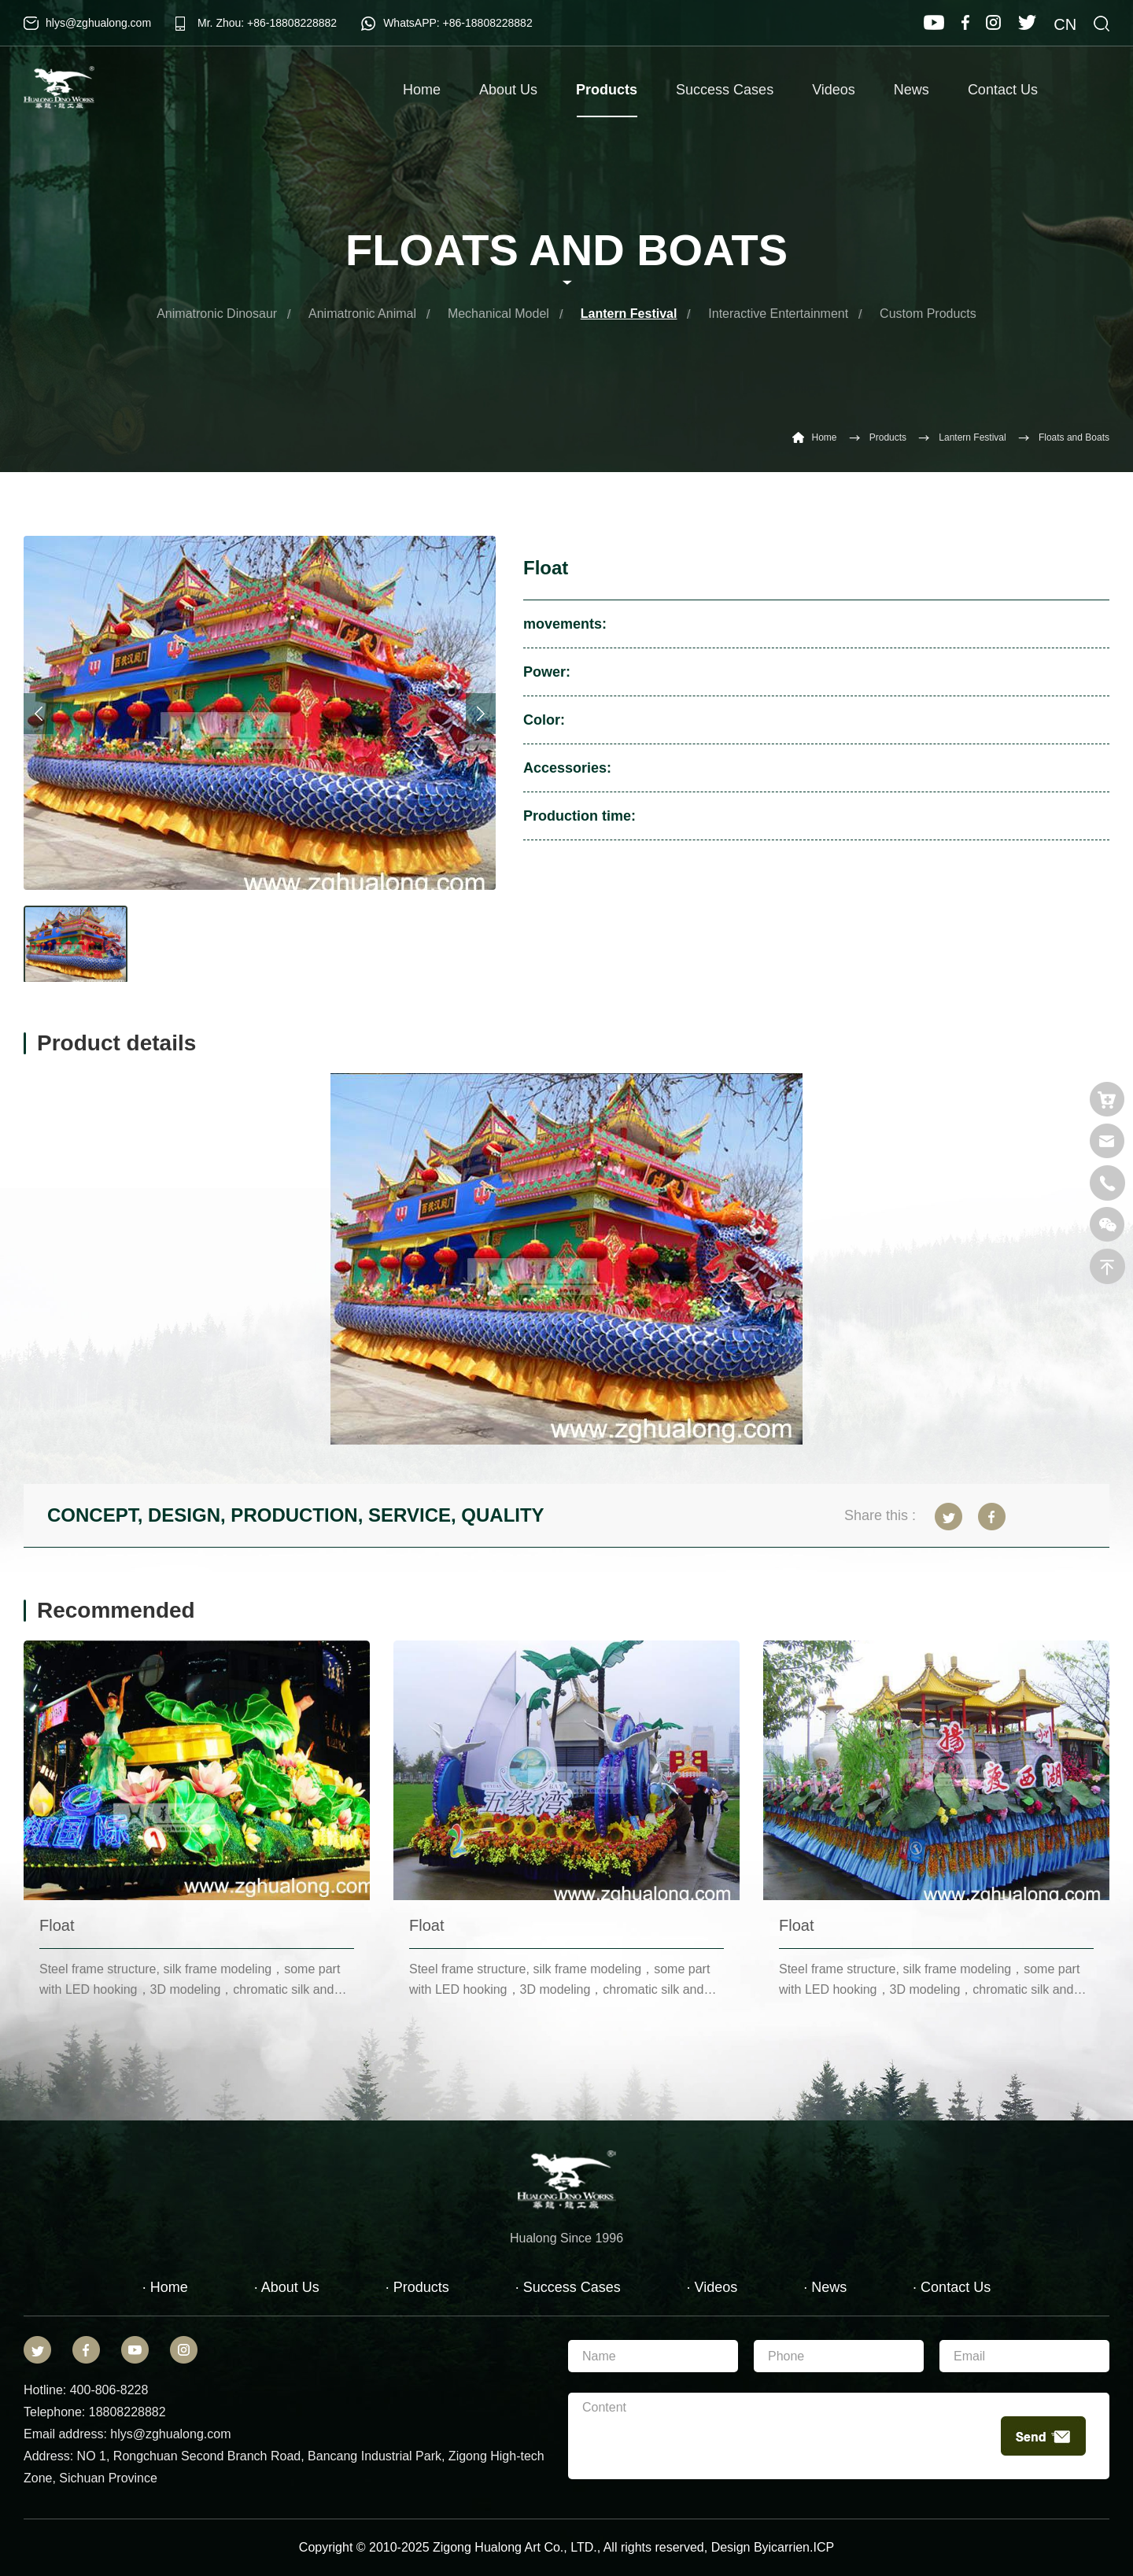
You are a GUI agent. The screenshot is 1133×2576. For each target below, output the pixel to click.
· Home (165, 2287)
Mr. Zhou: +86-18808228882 (267, 23)
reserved (679, 2547)
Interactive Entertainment (778, 313)
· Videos (712, 2287)
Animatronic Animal (362, 313)
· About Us (286, 2287)
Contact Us (1003, 90)
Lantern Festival (629, 313)
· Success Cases (568, 2287)
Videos (833, 90)
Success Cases (724, 90)
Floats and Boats (1074, 437)
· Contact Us (952, 2287)
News (911, 90)
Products (606, 99)
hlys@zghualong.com (98, 23)
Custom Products (928, 313)
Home (422, 90)
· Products (417, 2287)
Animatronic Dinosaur (217, 313)
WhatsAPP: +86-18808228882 (458, 23)
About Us (508, 90)
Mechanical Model (498, 313)
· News (825, 2287)
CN (1065, 24)
